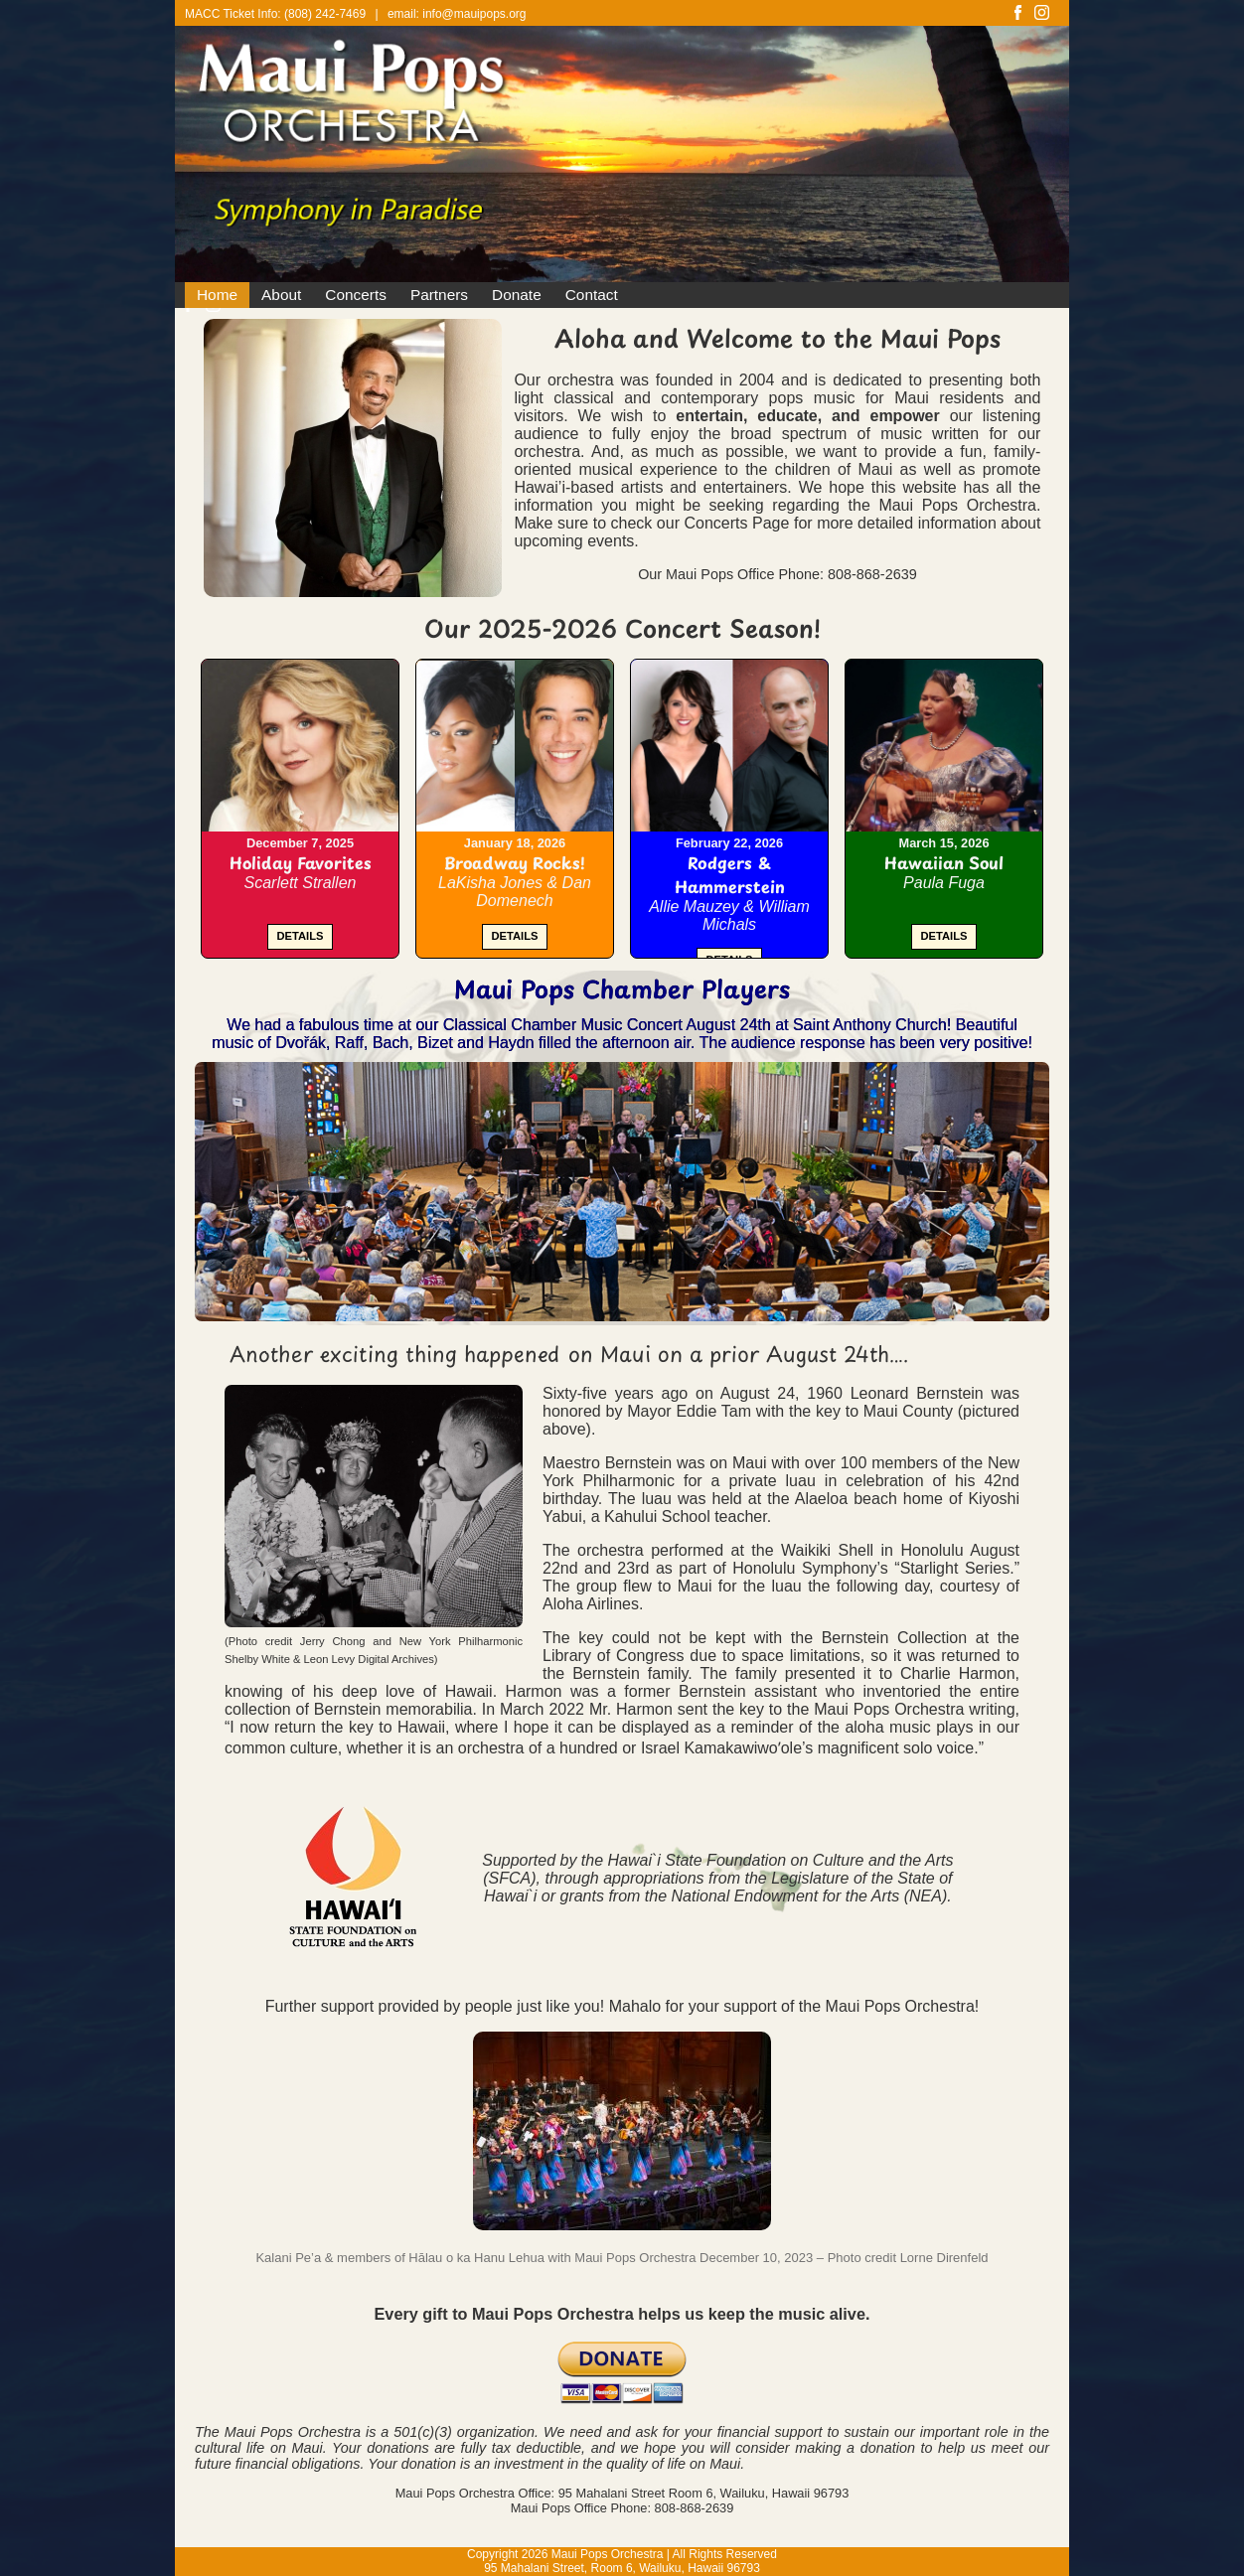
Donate (517, 294)
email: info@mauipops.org (457, 14)
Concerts (356, 294)
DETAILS (299, 936)
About (281, 294)
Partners (439, 294)
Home (217, 294)
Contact (591, 294)
